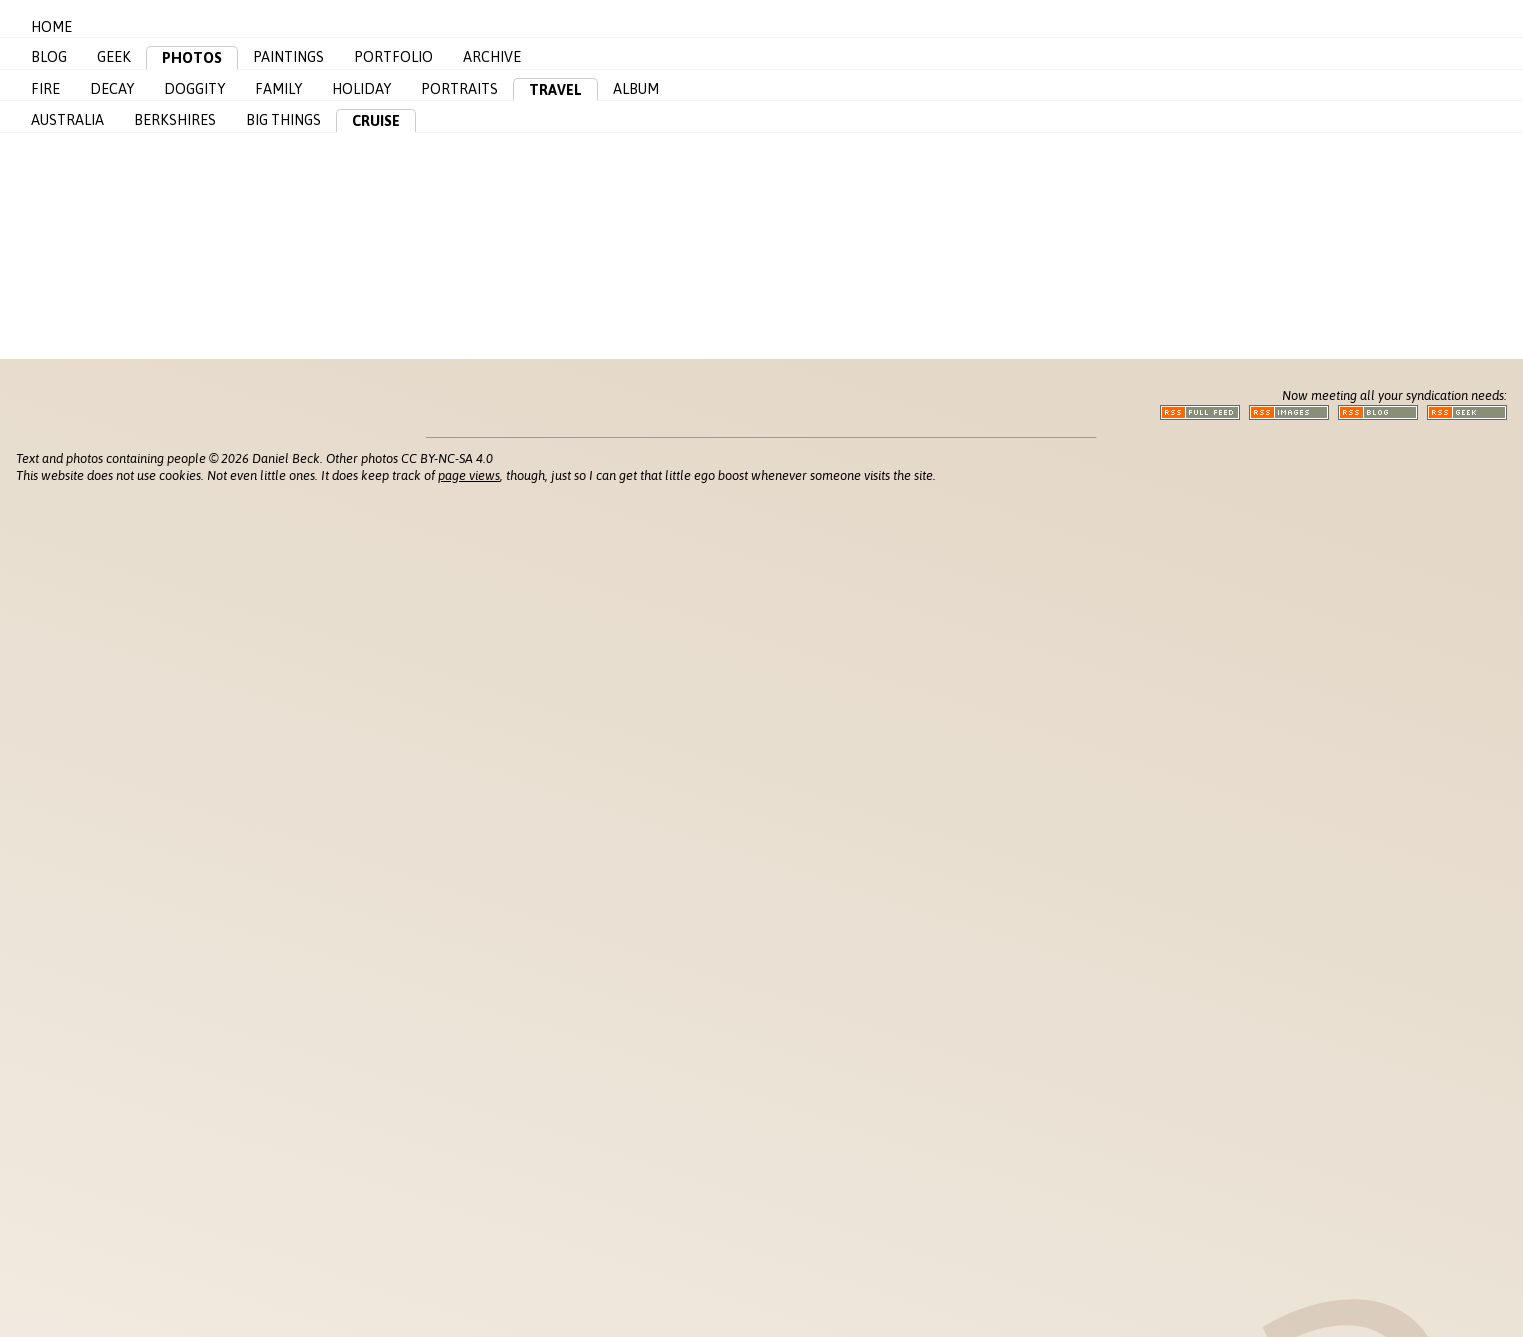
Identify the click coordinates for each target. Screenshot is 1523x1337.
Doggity (194, 89)
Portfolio (393, 57)
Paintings (288, 57)
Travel (555, 90)
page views (469, 475)
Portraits (459, 89)
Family (278, 89)
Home (51, 27)
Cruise (376, 121)
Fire (45, 89)
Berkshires (175, 120)
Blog (49, 57)
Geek (114, 57)
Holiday (361, 89)
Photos (192, 58)
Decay (112, 89)
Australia (67, 120)
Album (636, 89)
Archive (492, 57)
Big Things (283, 120)
